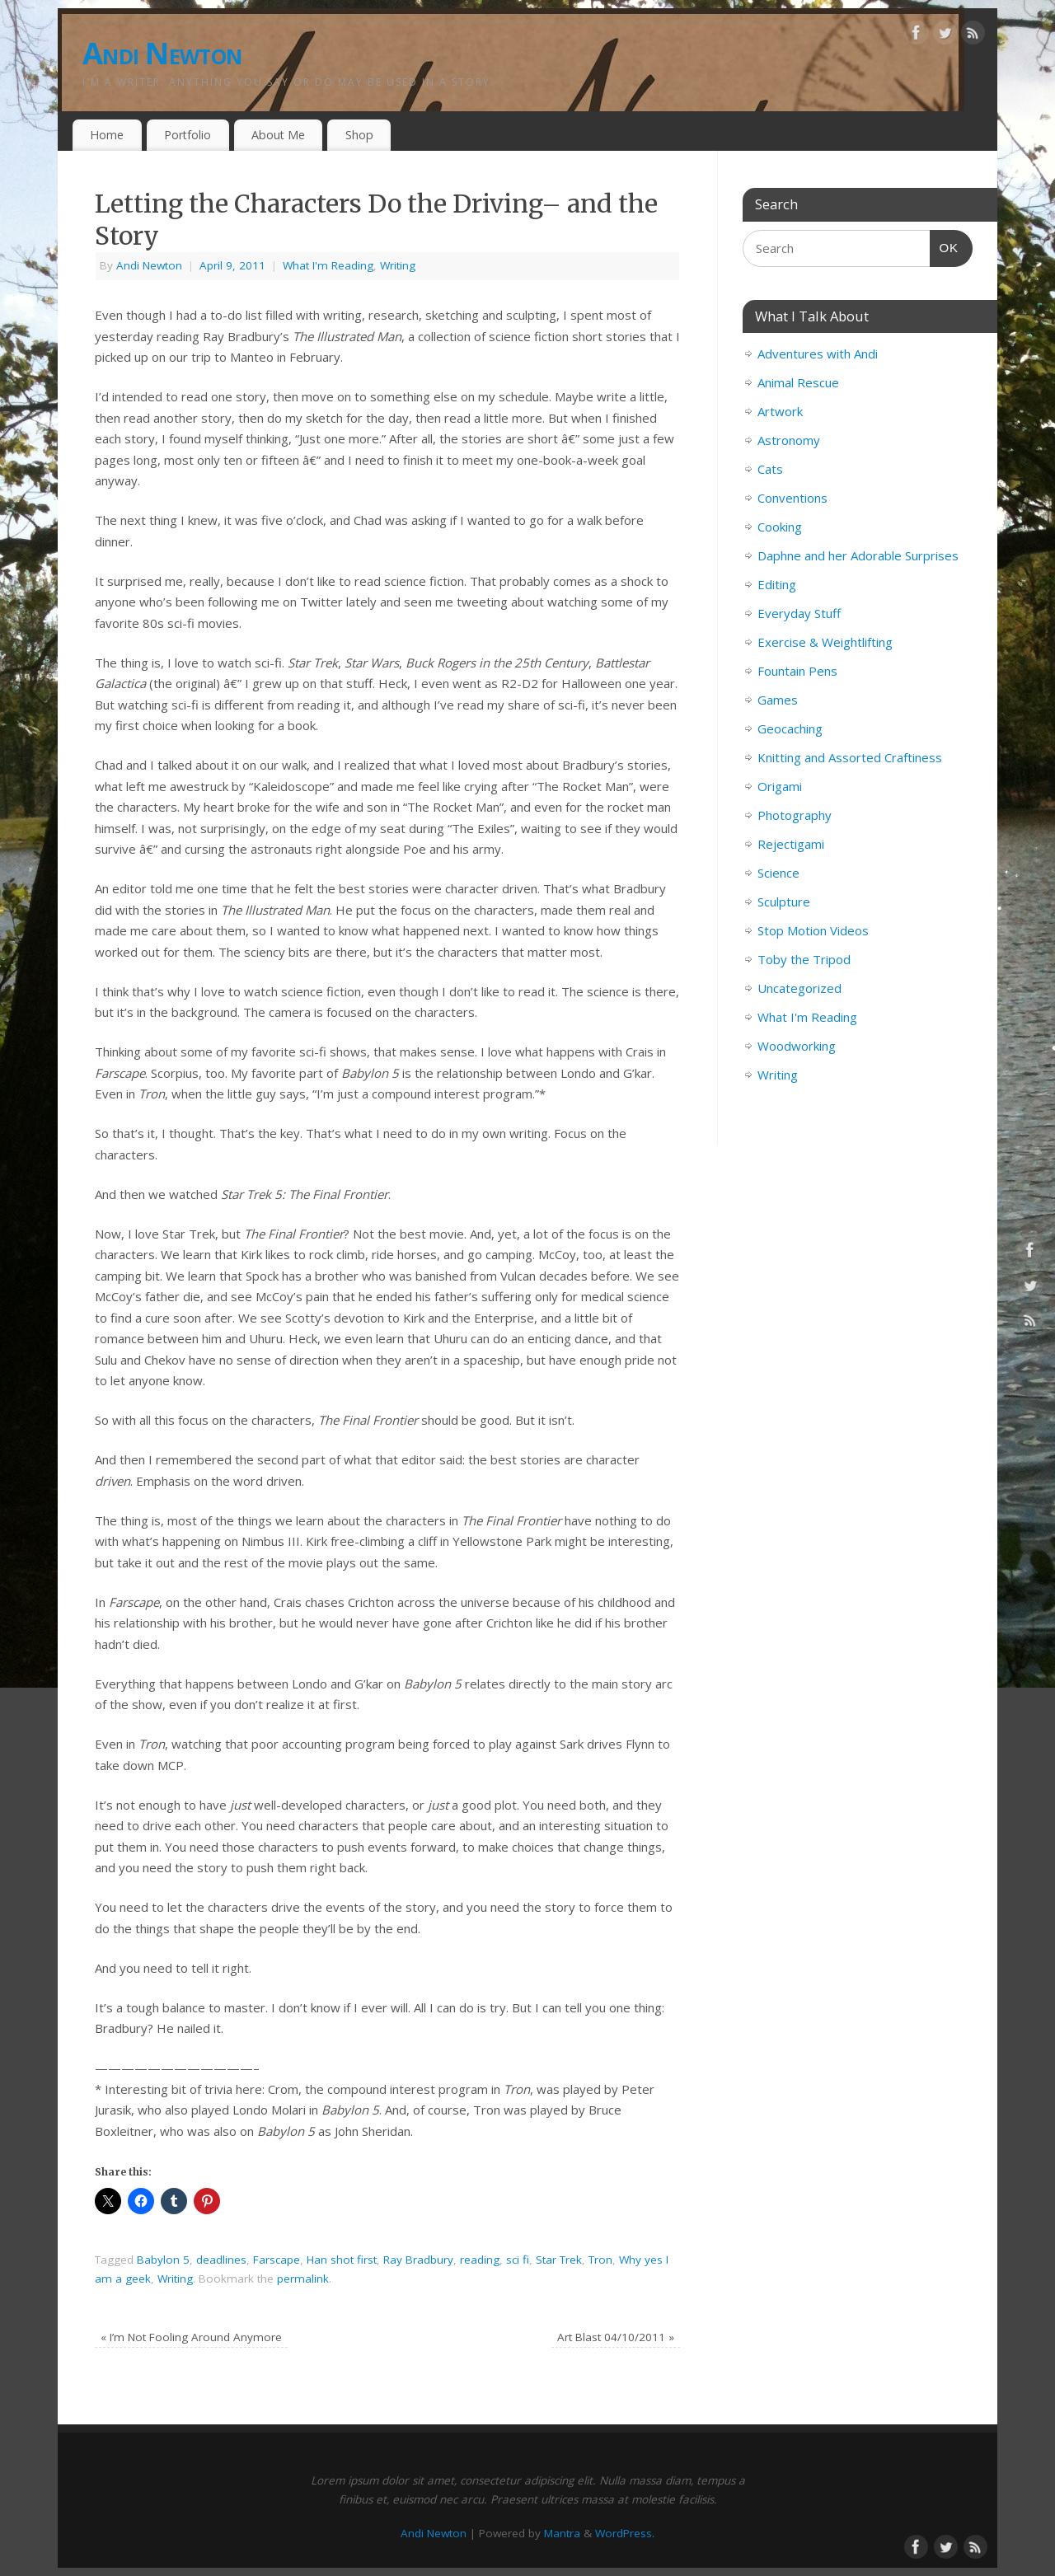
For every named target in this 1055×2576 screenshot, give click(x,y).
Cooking (779, 526)
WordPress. (624, 2533)
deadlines (221, 2259)
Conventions (792, 497)
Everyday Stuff (799, 613)
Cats (770, 469)
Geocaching (790, 728)
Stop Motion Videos (813, 930)
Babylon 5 (163, 2259)
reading (479, 2259)
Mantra (562, 2533)
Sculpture (783, 901)
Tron (600, 2259)
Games (777, 699)
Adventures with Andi (817, 353)
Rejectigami (790, 844)
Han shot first (342, 2259)
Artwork (780, 411)
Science (778, 872)
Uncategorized (799, 988)
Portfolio (187, 135)
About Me (278, 135)
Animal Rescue (798, 382)
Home (107, 135)
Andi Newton (161, 53)
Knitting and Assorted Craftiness (849, 757)
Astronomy (788, 440)
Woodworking (796, 1045)
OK (944, 246)
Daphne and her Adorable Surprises (858, 555)
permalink (303, 2278)
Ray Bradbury (418, 2259)
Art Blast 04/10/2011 (615, 2337)
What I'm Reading (328, 265)
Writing (397, 265)
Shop (359, 135)
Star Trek (559, 2259)
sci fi (517, 2259)
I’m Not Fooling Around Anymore (191, 2337)
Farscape (276, 2259)
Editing (776, 584)
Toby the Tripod (804, 959)
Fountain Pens (797, 671)
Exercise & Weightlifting (825, 642)
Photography (794, 815)
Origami (779, 786)
